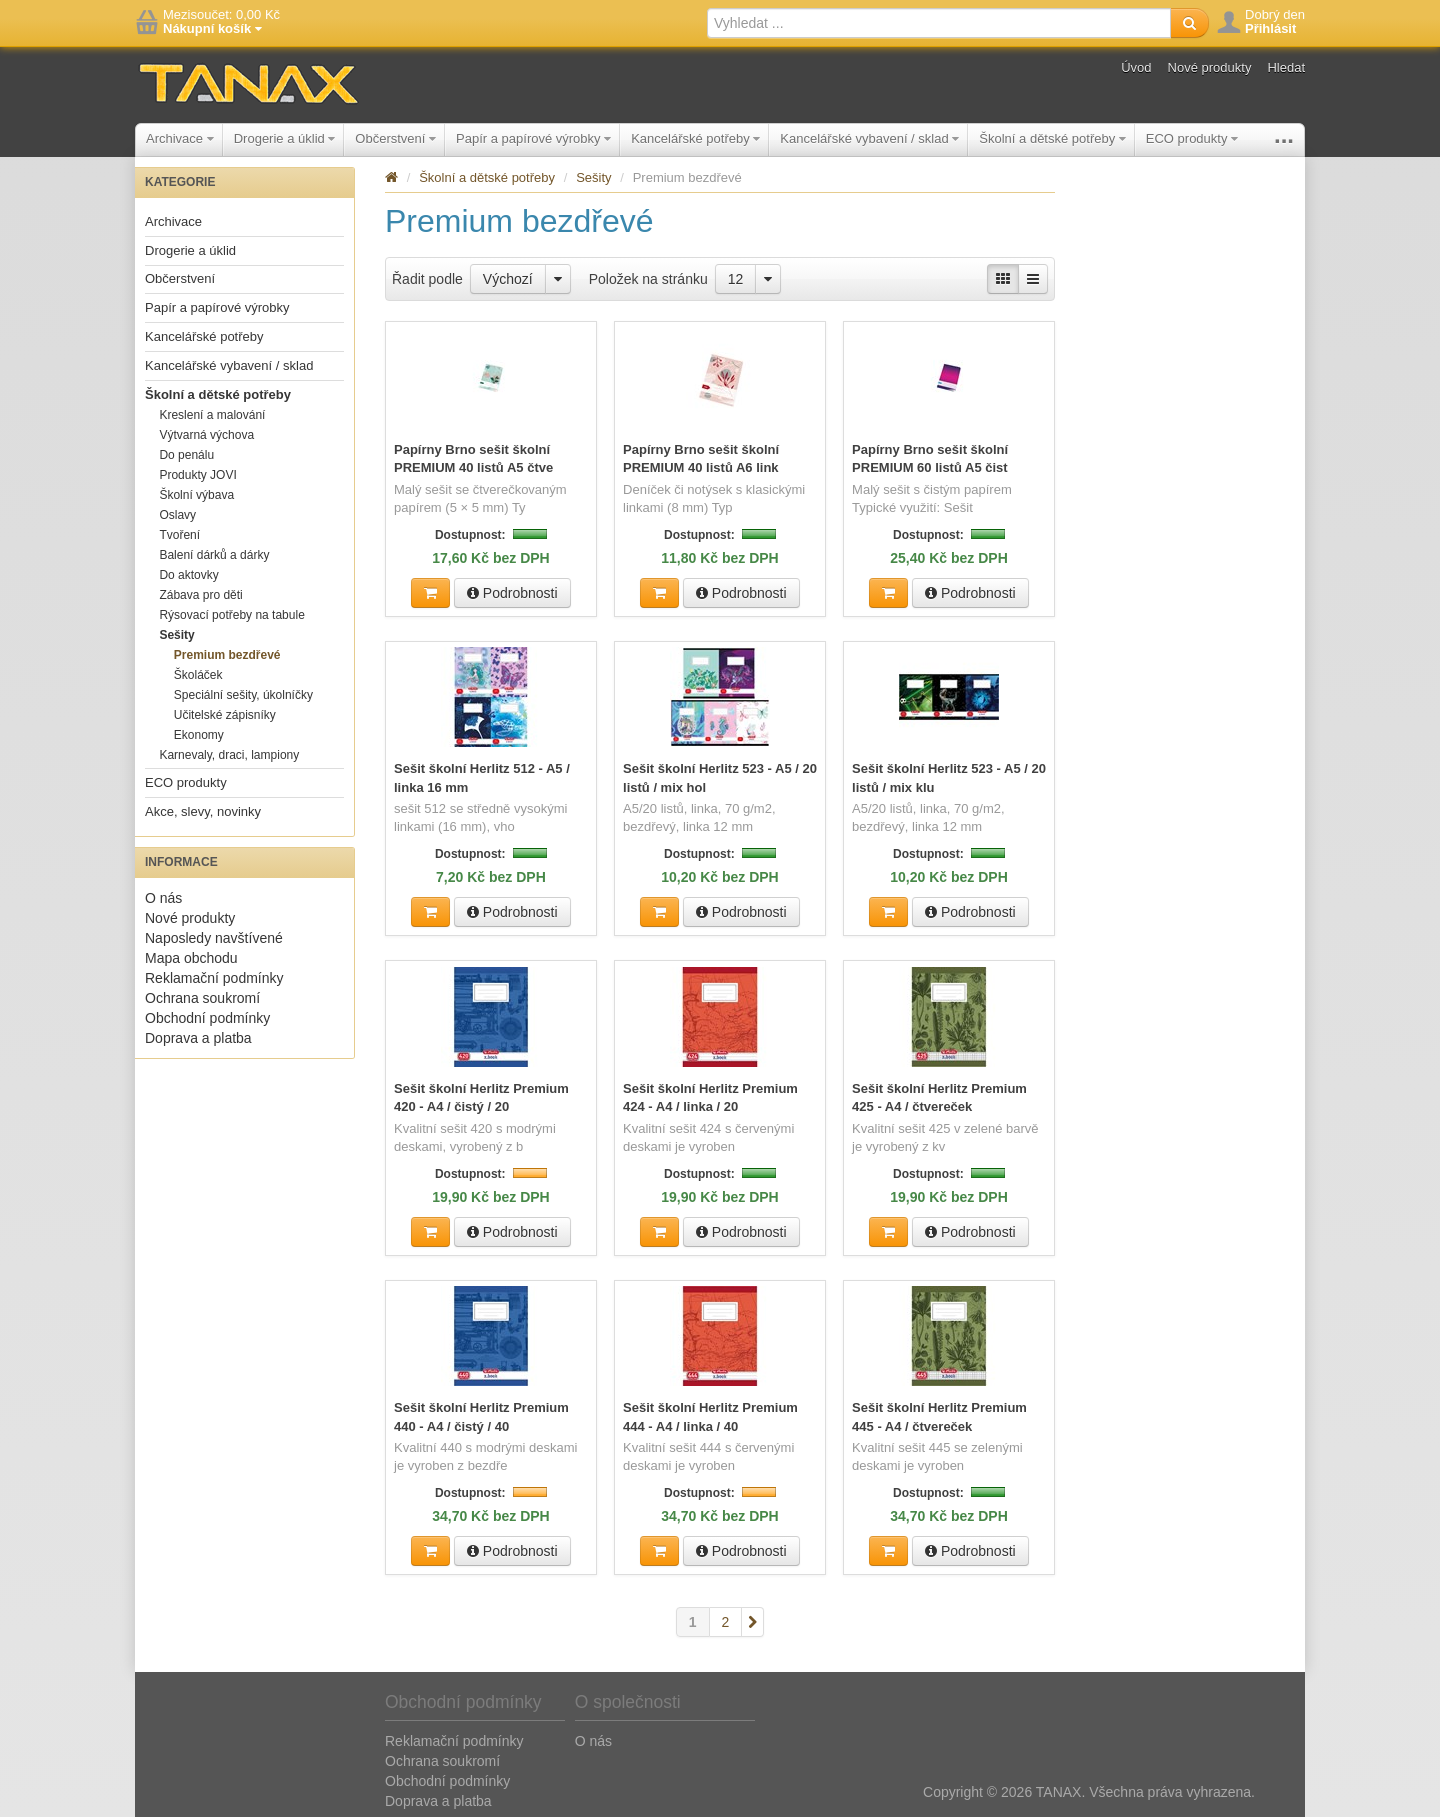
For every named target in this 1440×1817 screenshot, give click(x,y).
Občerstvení (395, 138)
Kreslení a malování (212, 415)
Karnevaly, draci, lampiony (229, 755)
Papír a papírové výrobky (533, 138)
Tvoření (179, 535)
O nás (163, 898)
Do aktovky (188, 575)
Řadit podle (427, 279)
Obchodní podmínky (207, 1018)
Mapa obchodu (191, 958)
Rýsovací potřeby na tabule (231, 615)
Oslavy (177, 515)
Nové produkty (1210, 67)
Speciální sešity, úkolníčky (243, 695)
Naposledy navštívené (214, 938)
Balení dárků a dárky (214, 555)
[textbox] (939, 23)
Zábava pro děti (200, 595)
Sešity (176, 635)
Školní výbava (196, 495)
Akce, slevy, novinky (203, 811)
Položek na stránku (648, 279)
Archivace (180, 138)
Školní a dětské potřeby (1052, 138)
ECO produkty (1192, 138)
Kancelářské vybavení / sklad (869, 138)
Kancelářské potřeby (695, 138)
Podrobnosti (512, 592)
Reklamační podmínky (214, 978)
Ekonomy (199, 735)
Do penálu (186, 455)
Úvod (1136, 67)
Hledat (1286, 67)
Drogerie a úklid (285, 138)
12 (736, 279)
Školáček (198, 675)
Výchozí (508, 279)
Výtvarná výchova (206, 435)
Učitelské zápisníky (225, 715)
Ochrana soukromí (202, 998)
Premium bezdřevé (227, 655)
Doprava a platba (198, 1038)
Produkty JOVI (197, 475)
